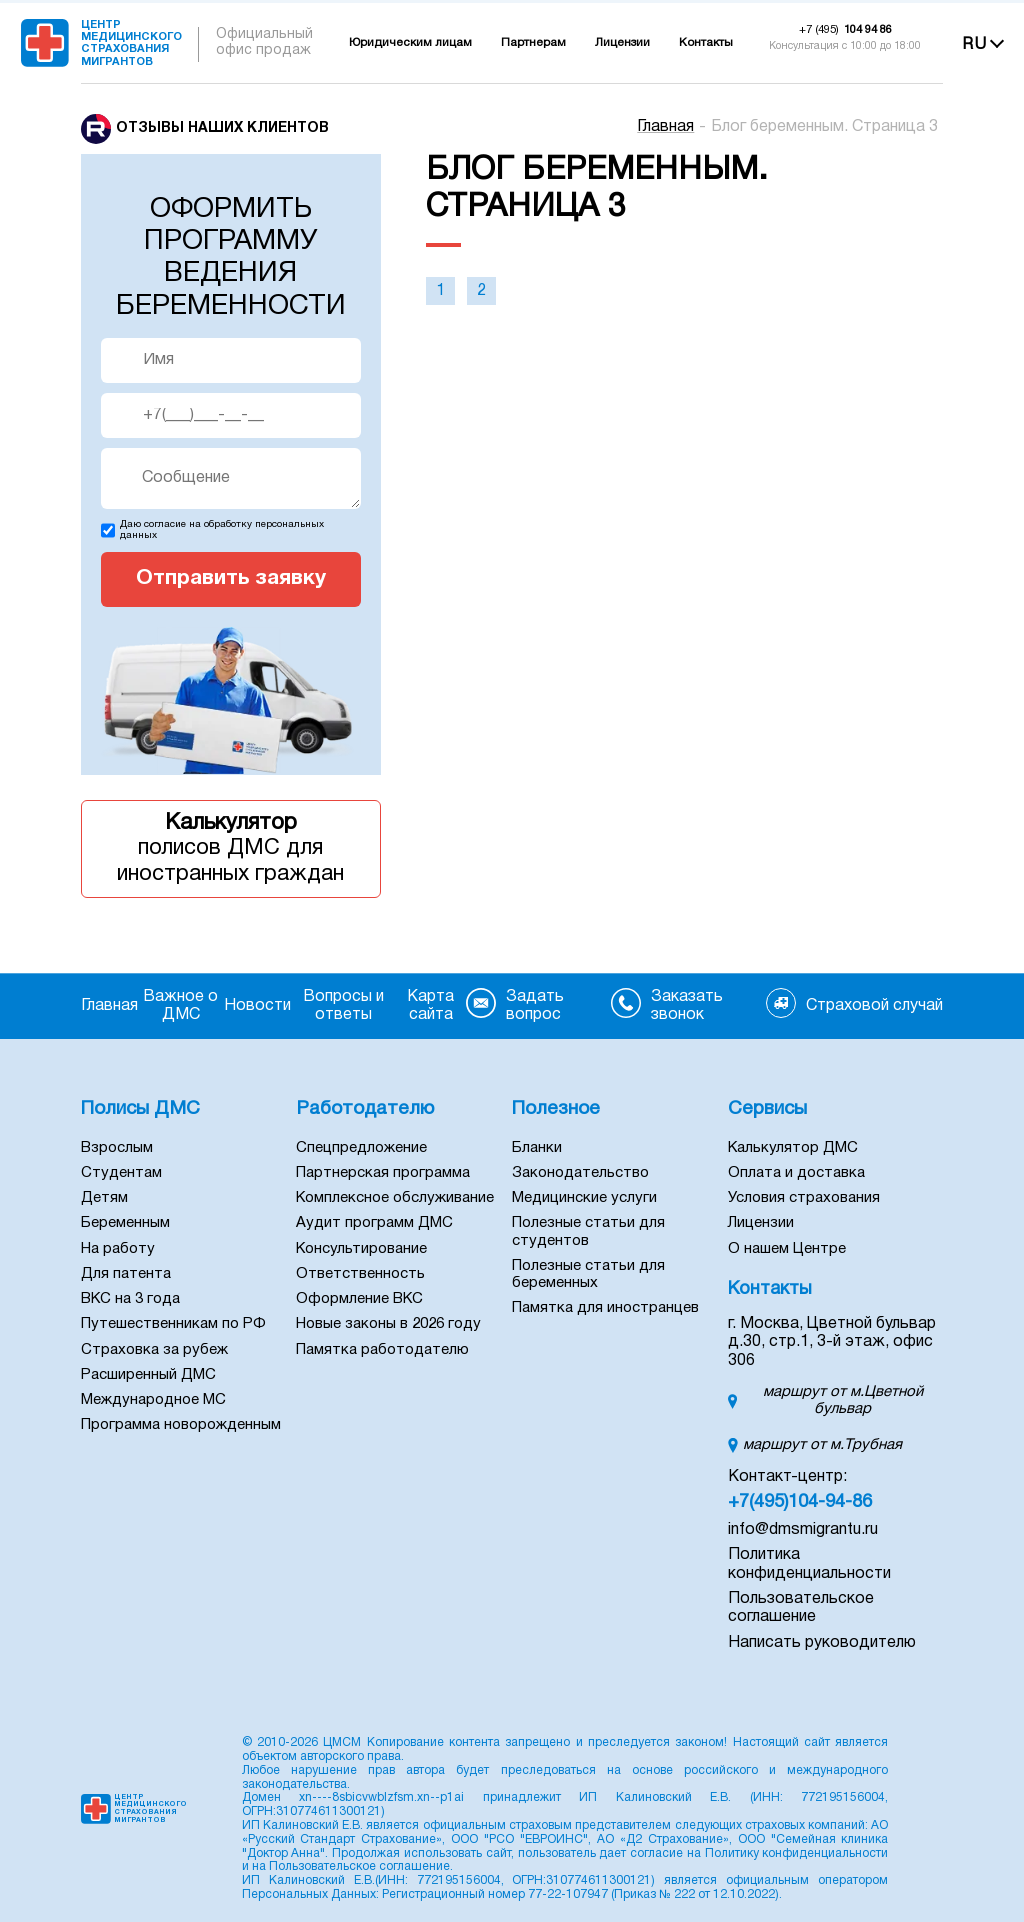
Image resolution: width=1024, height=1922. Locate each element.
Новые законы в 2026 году (388, 1324)
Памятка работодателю (382, 1350)
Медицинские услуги (584, 1198)
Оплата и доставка (796, 1173)
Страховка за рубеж (154, 1350)
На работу (118, 1249)
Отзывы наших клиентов (222, 128)
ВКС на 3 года (130, 1299)
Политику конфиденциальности (797, 1853)
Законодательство (580, 1173)
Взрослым (117, 1148)
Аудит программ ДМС (374, 1223)
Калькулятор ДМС (793, 1148)
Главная (665, 127)
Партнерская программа (383, 1173)
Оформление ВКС (359, 1299)
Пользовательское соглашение (359, 1866)
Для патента (126, 1274)
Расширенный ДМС (148, 1375)
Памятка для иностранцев (605, 1308)
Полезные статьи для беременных (588, 1274)
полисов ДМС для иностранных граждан (231, 847)
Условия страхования (804, 1198)
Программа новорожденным (181, 1425)
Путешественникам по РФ (173, 1324)
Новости (257, 1006)
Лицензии (622, 43)
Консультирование (361, 1249)
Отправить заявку (231, 578)
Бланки (537, 1148)
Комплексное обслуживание (395, 1198)
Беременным (125, 1223)
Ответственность (360, 1274)
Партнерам (533, 43)
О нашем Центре (787, 1249)
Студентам (121, 1173)
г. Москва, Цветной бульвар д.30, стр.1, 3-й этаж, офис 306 (832, 1342)
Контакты (706, 43)
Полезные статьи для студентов (588, 1231)
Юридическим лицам (410, 43)
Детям (104, 1198)
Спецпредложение (361, 1148)
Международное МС (153, 1400)
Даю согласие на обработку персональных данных (222, 530)
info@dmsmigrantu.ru (803, 1530)
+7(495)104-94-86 (800, 1502)
